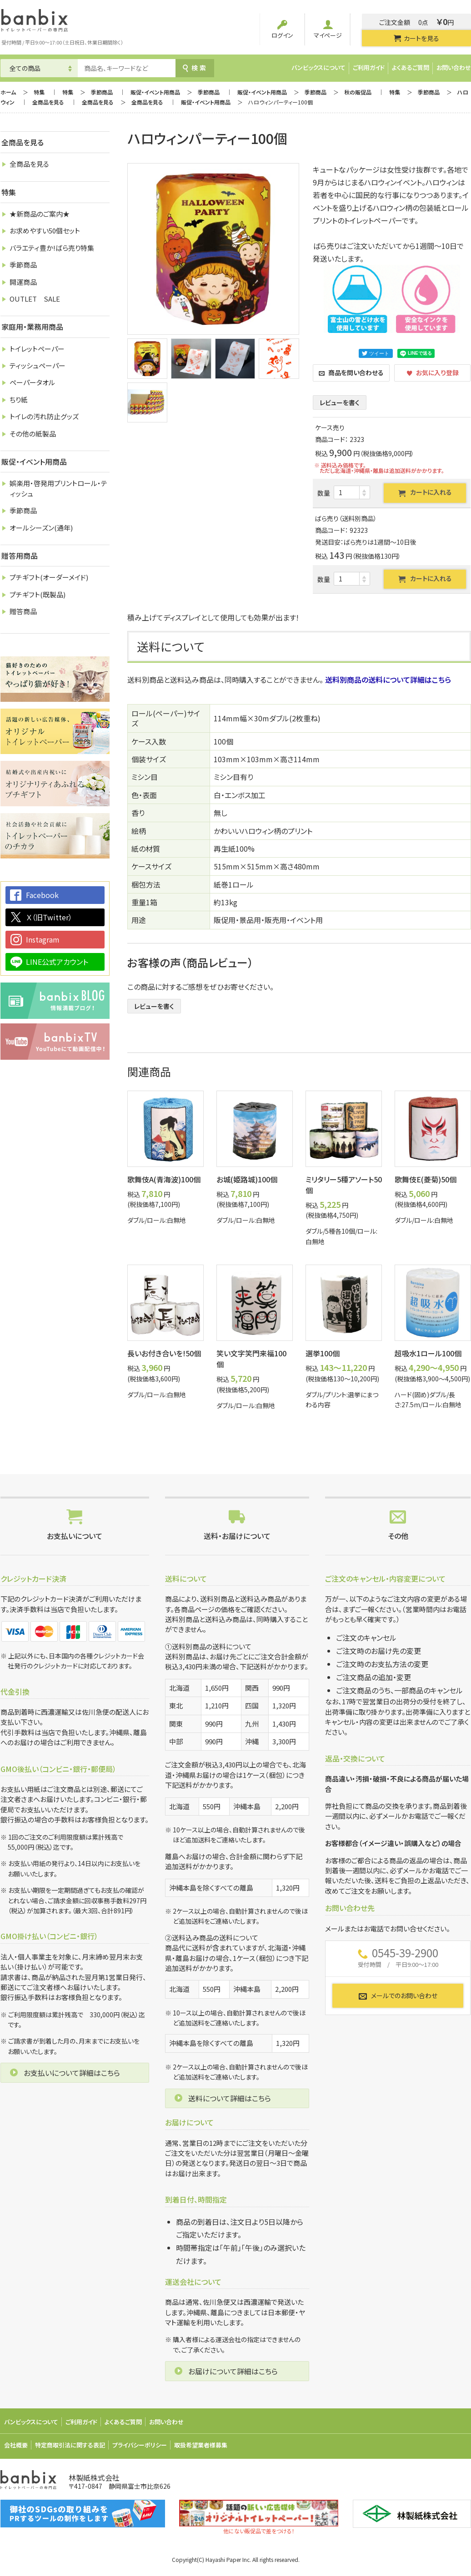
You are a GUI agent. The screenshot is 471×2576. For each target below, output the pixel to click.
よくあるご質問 (410, 67)
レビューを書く (340, 402)
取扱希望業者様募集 (200, 2445)
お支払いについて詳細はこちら (72, 2072)
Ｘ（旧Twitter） (49, 917)
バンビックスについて (318, 67)
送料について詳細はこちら (229, 2098)
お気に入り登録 (432, 372)
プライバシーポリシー (139, 2445)
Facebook (42, 894)
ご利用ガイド (369, 67)
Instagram (43, 939)
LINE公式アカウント (57, 961)
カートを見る (416, 38)
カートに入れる (425, 492)
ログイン (282, 30)
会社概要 (16, 2445)
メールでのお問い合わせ (397, 1996)
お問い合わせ (453, 67)
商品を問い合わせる (351, 372)
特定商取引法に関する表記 (70, 2445)
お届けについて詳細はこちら (233, 2371)
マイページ (328, 30)
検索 (194, 67)
